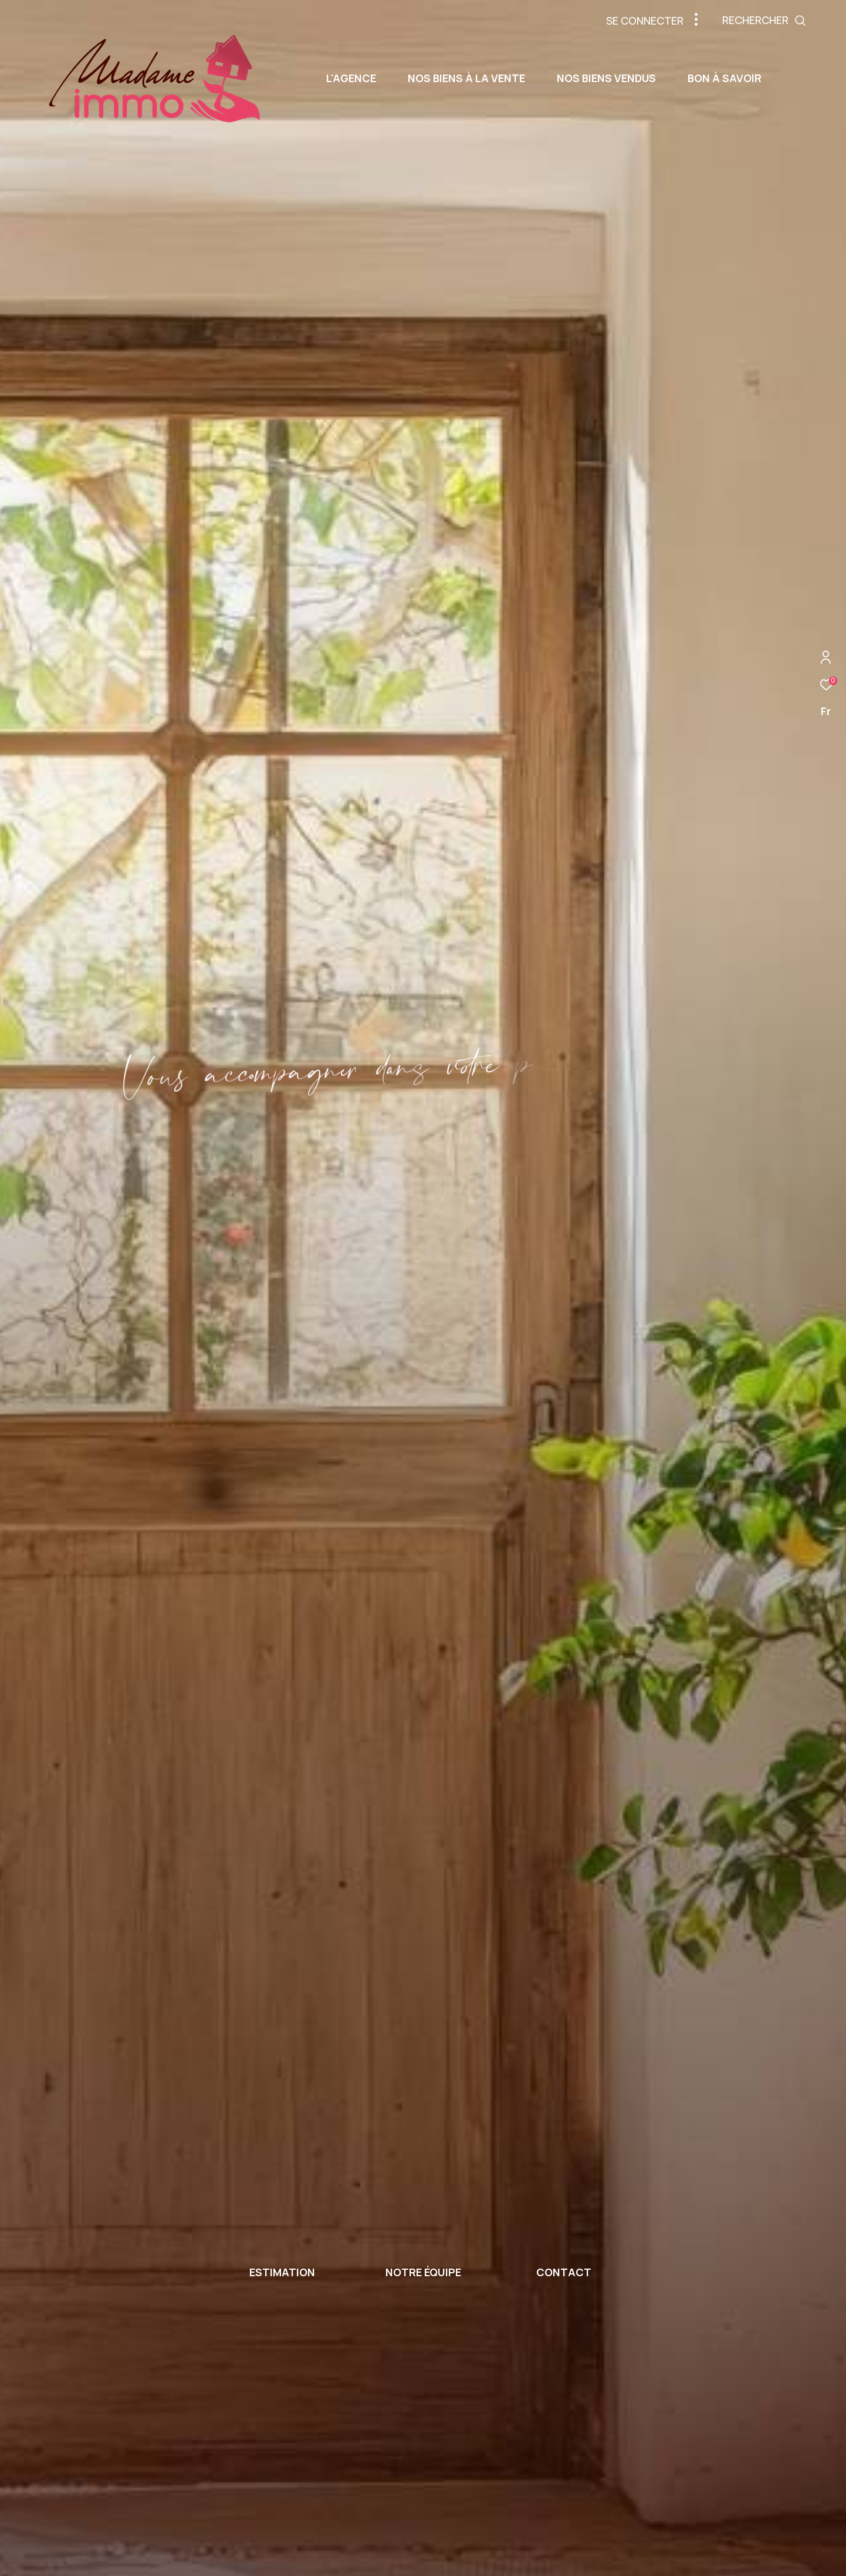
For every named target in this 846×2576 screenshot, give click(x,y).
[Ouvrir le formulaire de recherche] (791, 20)
